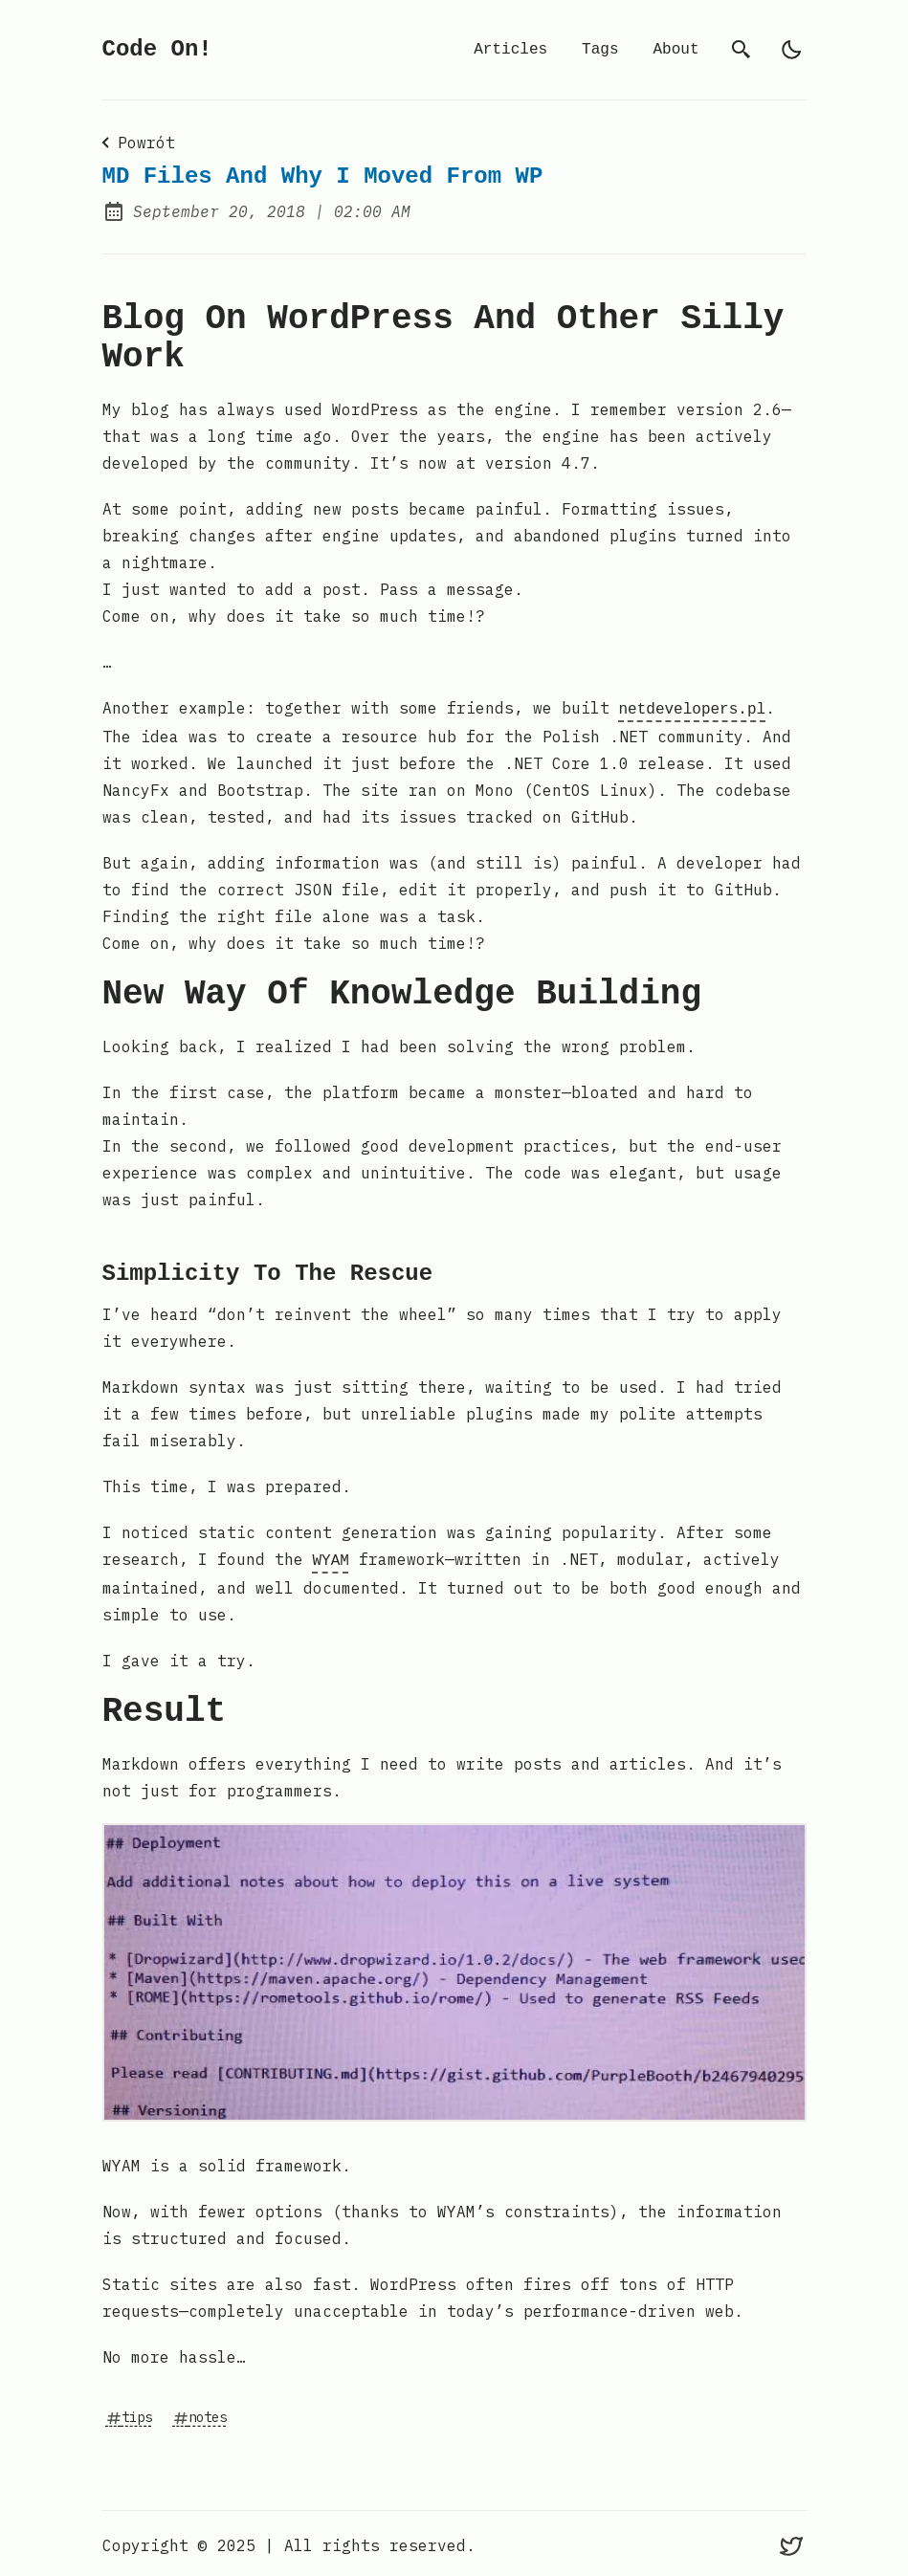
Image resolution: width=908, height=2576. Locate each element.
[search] (741, 49)
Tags (600, 49)
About (675, 49)
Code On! (157, 49)
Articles (510, 49)
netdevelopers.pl (692, 707)
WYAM (331, 1557)
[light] (791, 49)
